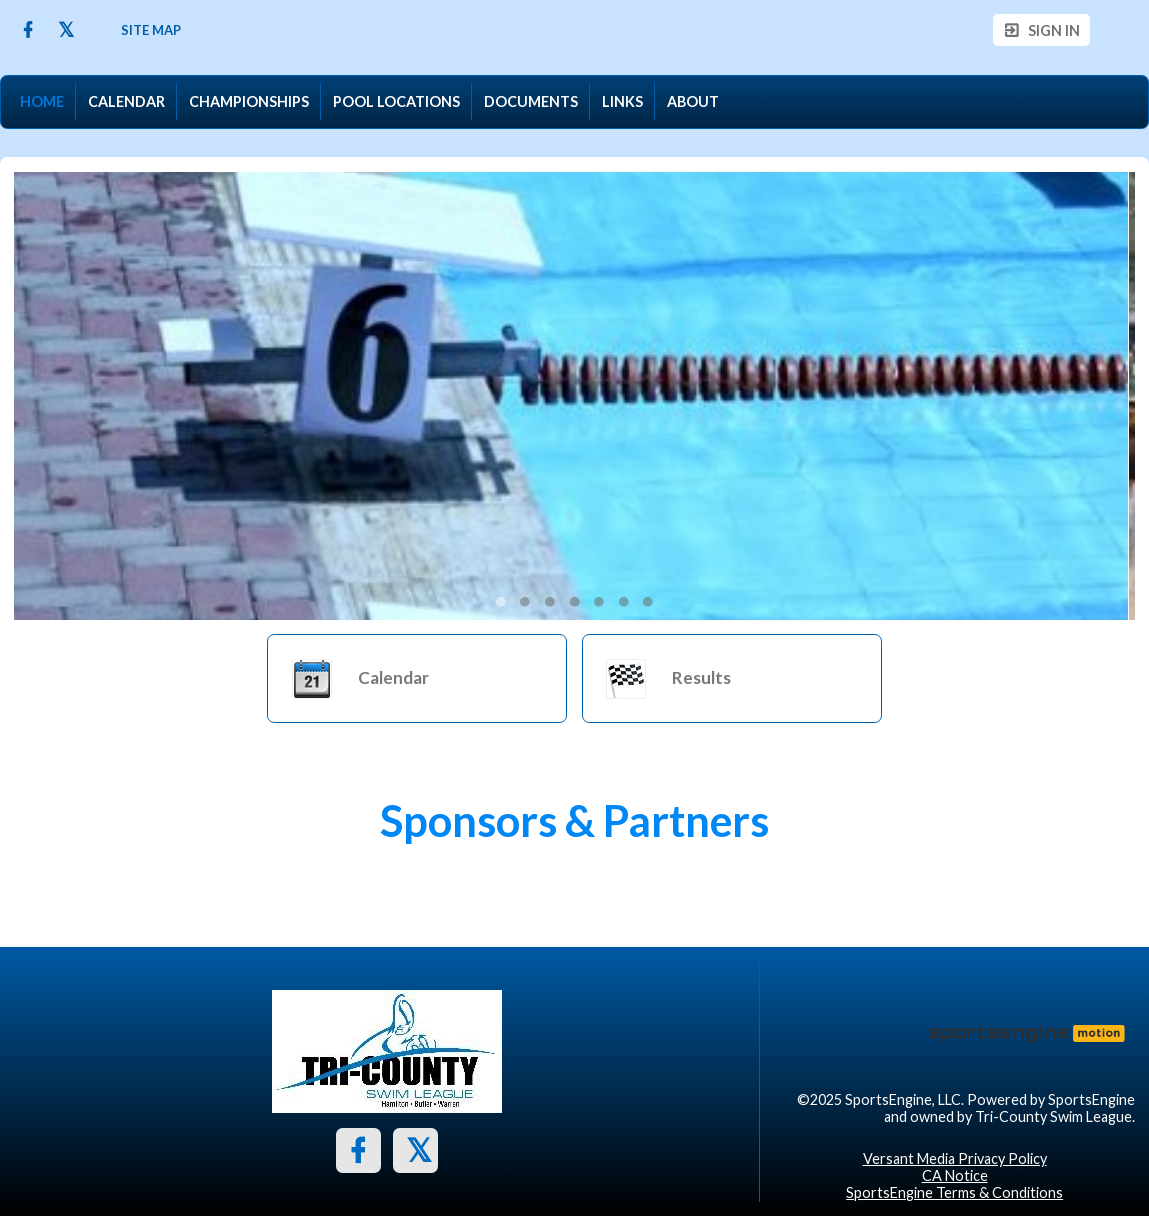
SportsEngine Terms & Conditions (954, 1192)
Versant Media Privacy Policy (955, 1158)
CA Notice (955, 1175)
